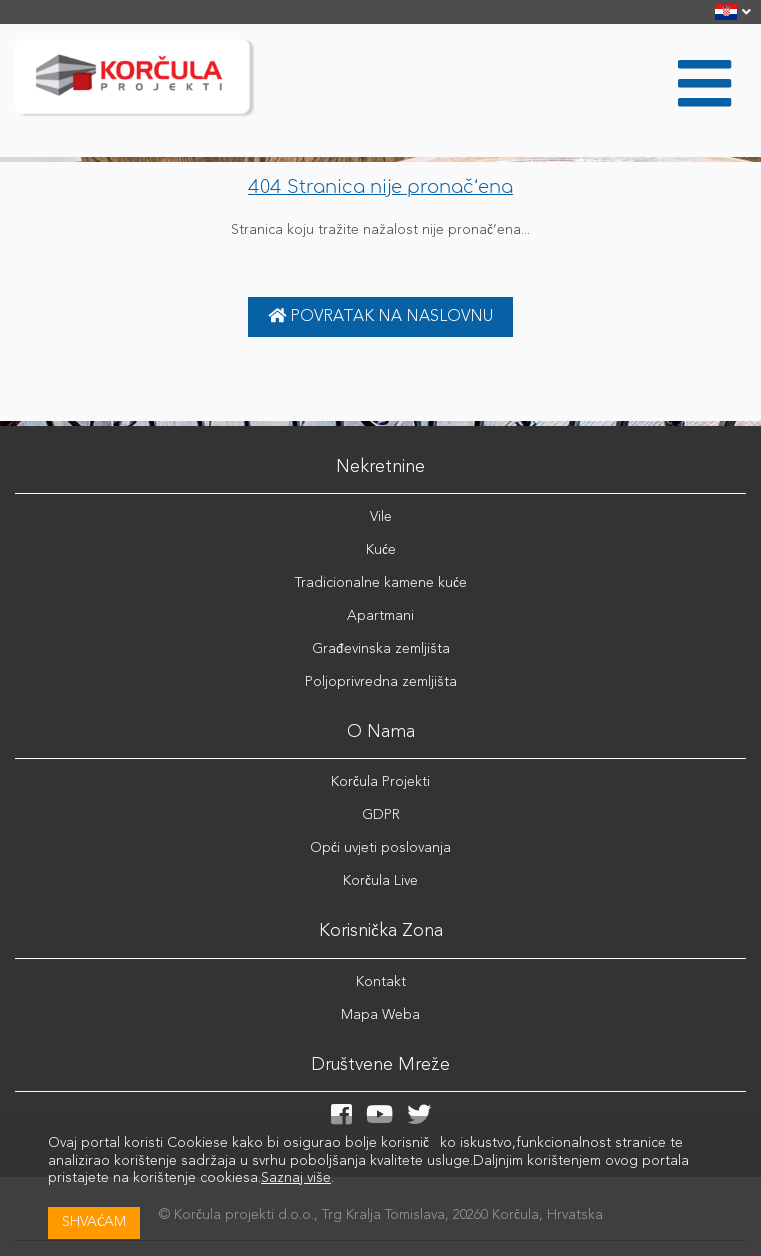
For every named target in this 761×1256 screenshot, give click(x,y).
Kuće (381, 550)
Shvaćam (94, 1222)
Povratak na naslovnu (380, 316)
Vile (381, 517)
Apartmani (380, 616)
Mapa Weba (380, 1015)
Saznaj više (296, 1178)
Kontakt (381, 982)
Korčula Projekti (380, 782)
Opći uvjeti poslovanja (380, 848)
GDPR (381, 815)
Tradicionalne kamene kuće (381, 583)
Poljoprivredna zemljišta (381, 682)
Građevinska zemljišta (381, 649)
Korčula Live (380, 881)
